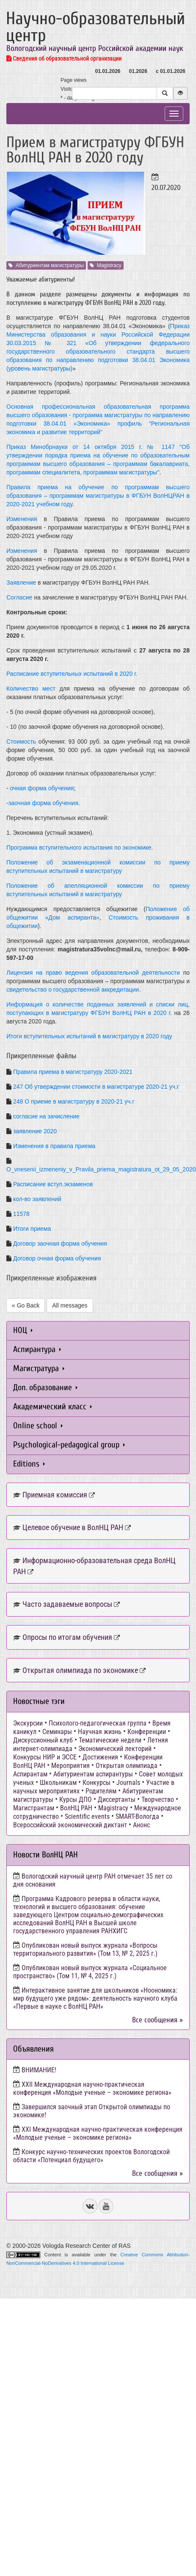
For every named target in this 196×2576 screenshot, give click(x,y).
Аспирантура (37, 1349)
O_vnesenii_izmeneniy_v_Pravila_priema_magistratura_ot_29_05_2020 (101, 1169)
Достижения (100, 1757)
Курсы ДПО (75, 1799)
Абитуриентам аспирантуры (93, 1774)
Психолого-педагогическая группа (97, 1723)
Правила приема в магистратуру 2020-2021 (73, 1071)
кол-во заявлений (37, 1199)
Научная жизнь (99, 1732)
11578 (21, 1213)
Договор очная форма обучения (57, 1258)
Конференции (146, 1732)
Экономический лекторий (115, 1749)
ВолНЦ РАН (76, 1808)
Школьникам (58, 1783)
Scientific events (87, 1816)
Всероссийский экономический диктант (70, 1825)
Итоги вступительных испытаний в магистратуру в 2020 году (89, 1036)
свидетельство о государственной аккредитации (72, 989)
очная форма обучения (42, 788)
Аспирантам (30, 1774)
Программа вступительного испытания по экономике (79, 847)
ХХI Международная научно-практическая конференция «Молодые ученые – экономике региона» (97, 2133)
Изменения (21, 519)
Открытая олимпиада (126, 1766)
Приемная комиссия (54, 1494)
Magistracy (105, 265)
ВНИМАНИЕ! (39, 2070)
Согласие (19, 597)
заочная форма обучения (43, 803)
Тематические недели (110, 1740)
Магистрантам (33, 1808)
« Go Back (25, 1305)
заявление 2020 (35, 1131)
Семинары (57, 1732)
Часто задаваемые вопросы (67, 1604)
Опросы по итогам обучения (67, 1637)
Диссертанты (116, 1799)
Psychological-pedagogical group (69, 1445)
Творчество (157, 1799)
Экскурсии (28, 1723)
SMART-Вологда (137, 1816)
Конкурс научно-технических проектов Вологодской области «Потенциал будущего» (91, 2156)
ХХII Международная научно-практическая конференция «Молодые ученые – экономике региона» (92, 2088)
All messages (69, 1305)
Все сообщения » (157, 2020)
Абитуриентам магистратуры (46, 265)
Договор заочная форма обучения (60, 1243)
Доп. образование (45, 1387)
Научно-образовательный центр (95, 27)
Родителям (101, 1791)
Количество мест (30, 688)
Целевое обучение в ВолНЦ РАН (72, 1527)
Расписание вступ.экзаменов (53, 1184)
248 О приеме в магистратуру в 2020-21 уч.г (73, 1101)
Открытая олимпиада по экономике (80, 1670)
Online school (38, 1425)
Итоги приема (32, 1228)
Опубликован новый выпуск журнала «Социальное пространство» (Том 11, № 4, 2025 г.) (90, 1972)
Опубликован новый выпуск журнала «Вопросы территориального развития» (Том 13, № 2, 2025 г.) (85, 1949)
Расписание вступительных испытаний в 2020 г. (71, 673)
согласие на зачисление (46, 1116)
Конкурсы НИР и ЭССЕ (45, 1757)
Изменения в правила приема (54, 1146)
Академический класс (52, 1406)
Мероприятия (70, 1766)
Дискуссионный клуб (43, 1740)
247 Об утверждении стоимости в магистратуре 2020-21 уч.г (96, 1086)
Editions (29, 1464)
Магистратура (38, 1368)
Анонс (141, 1825)
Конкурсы (96, 1783)
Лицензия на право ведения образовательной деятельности (93, 972)
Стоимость (21, 741)
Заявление (21, 582)
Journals (128, 1783)
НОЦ (23, 1330)
